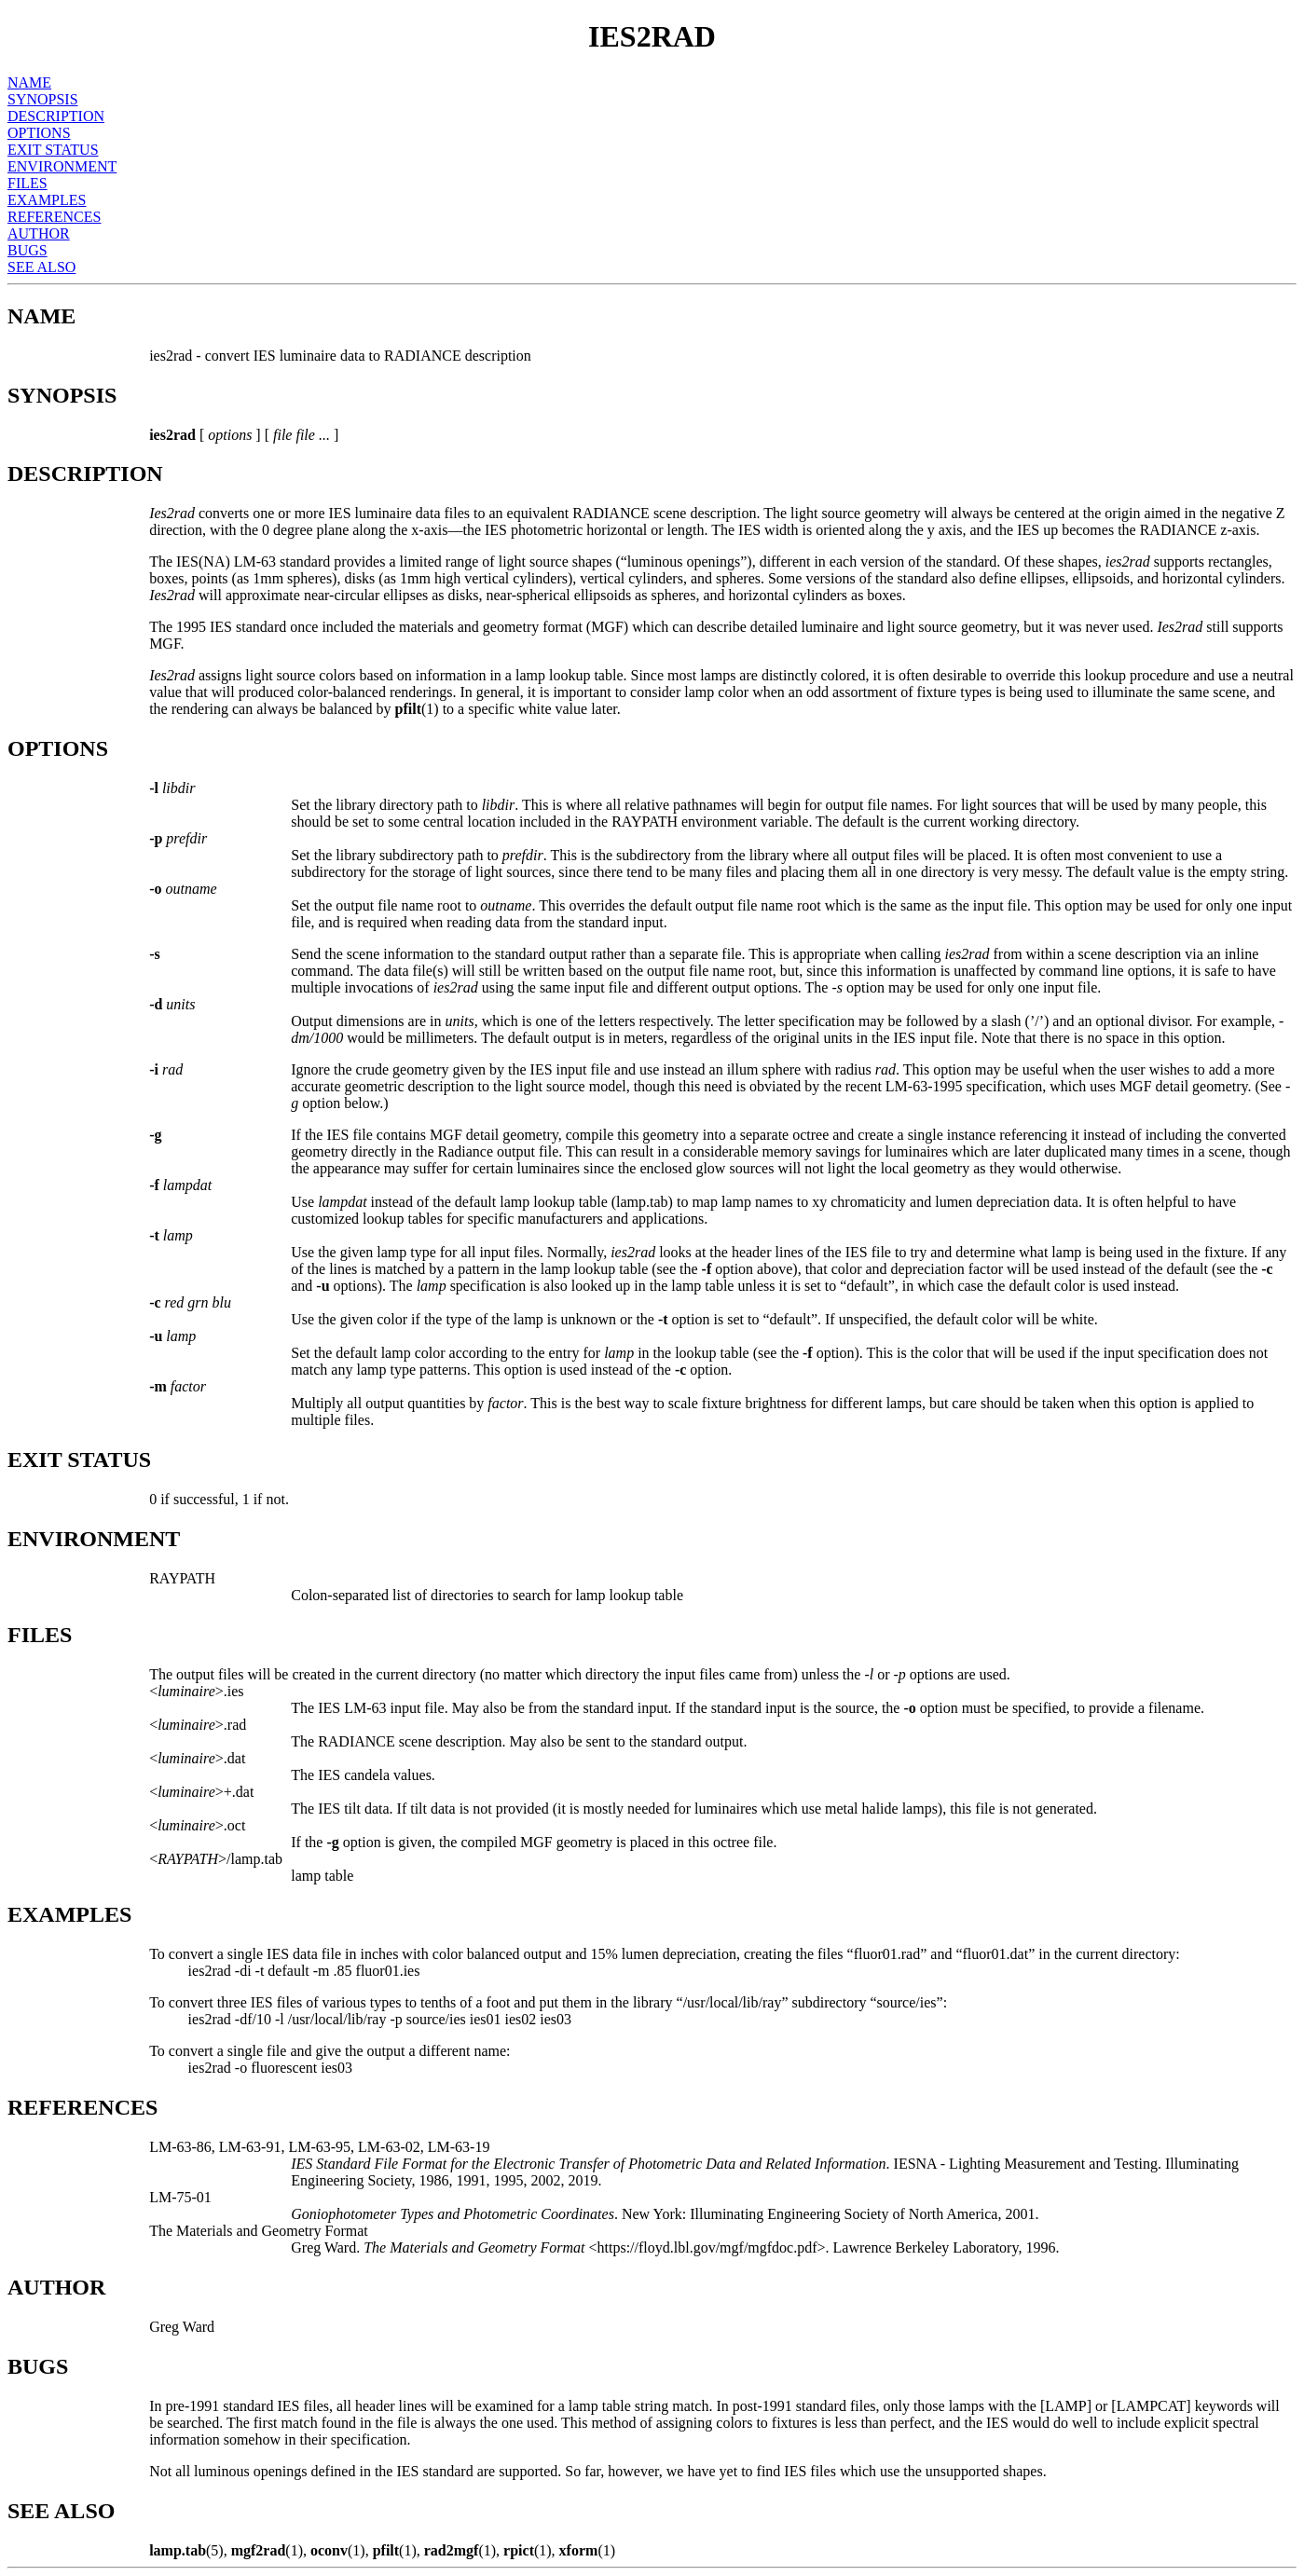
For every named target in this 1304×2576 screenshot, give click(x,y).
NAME (29, 82)
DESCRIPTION (55, 116)
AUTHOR (38, 233)
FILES (27, 183)
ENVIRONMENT (62, 166)
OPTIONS (39, 133)
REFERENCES (54, 217)
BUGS (27, 250)
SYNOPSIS (42, 99)
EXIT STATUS (53, 150)
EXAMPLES (46, 200)
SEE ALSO (41, 267)
